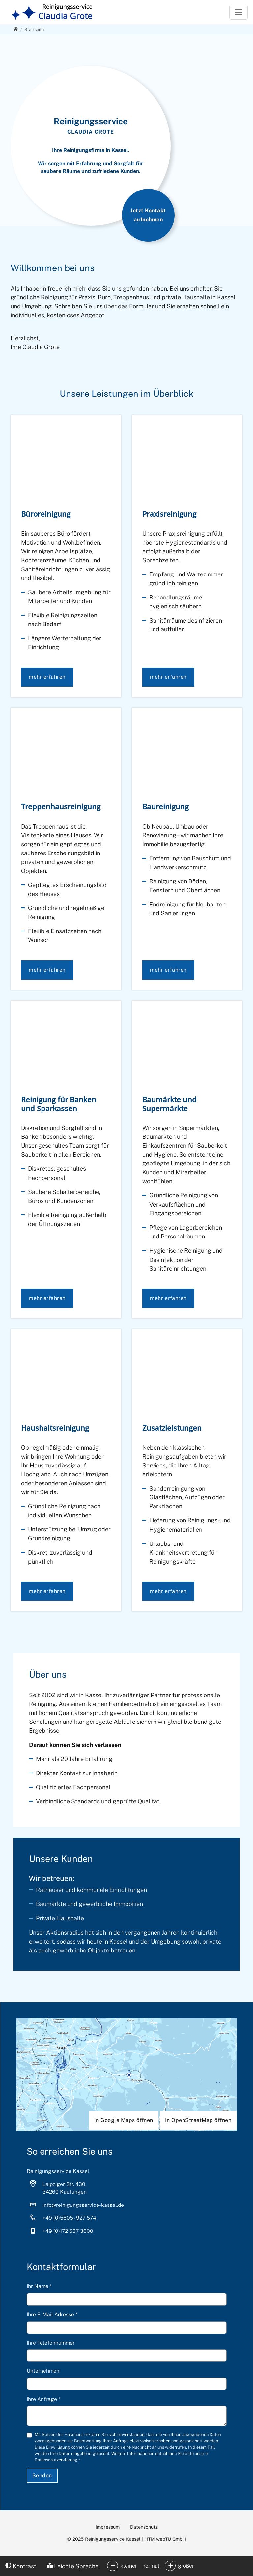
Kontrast (20, 2566)
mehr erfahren (47, 677)
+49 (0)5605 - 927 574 (69, 2218)
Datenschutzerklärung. (56, 2459)
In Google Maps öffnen (123, 2120)
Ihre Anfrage (43, 2399)
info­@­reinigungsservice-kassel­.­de (83, 2205)
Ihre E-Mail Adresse (52, 2314)
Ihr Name (39, 2286)
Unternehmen (43, 2371)
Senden (42, 2475)
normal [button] (150, 2566)
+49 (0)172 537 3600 (67, 2231)
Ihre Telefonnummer (51, 2343)
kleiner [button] (128, 2566)
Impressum (108, 2527)
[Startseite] (34, 29)
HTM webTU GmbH (165, 2539)
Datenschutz (144, 2527)
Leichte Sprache (72, 2566)
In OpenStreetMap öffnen (198, 2120)
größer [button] (186, 2566)
